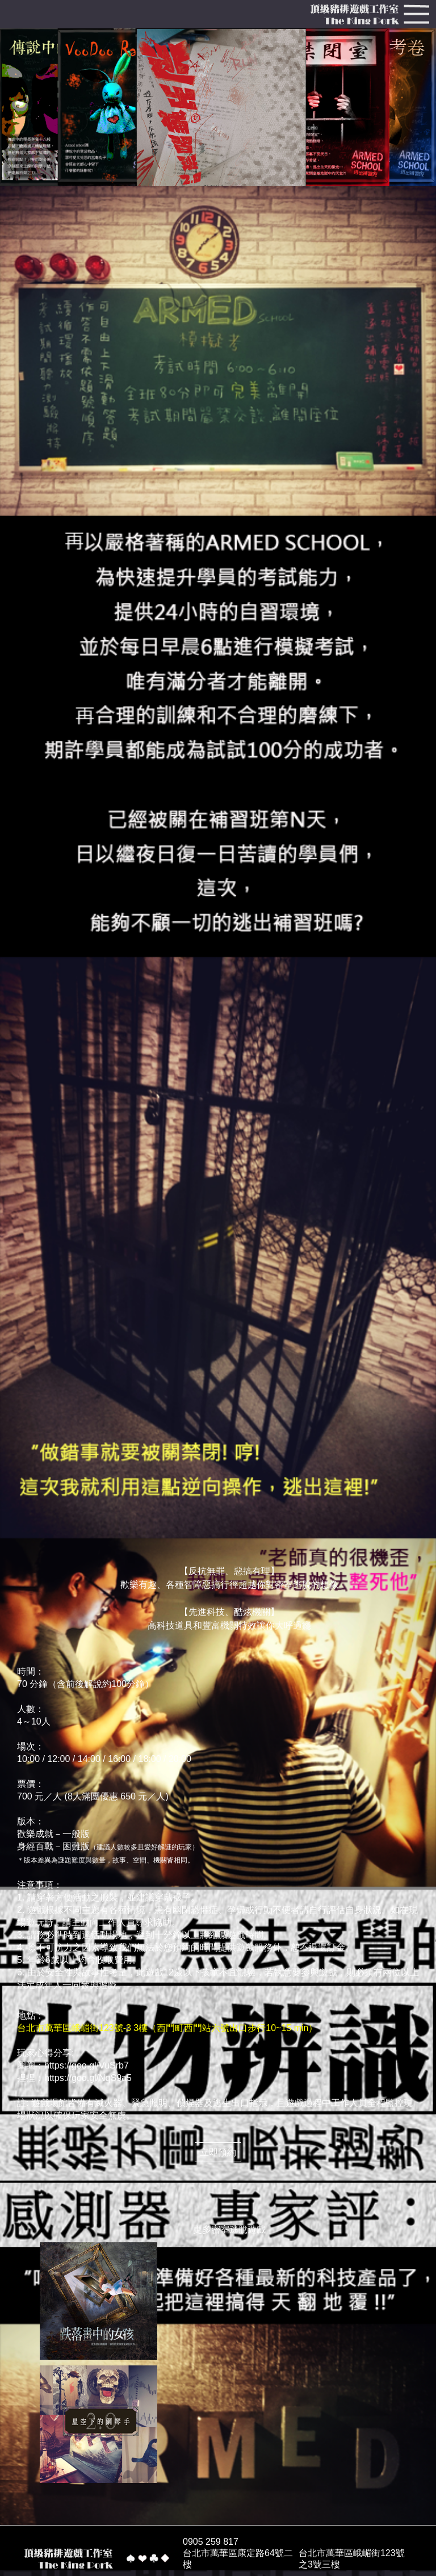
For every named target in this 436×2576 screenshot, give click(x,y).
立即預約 (218, 2152)
